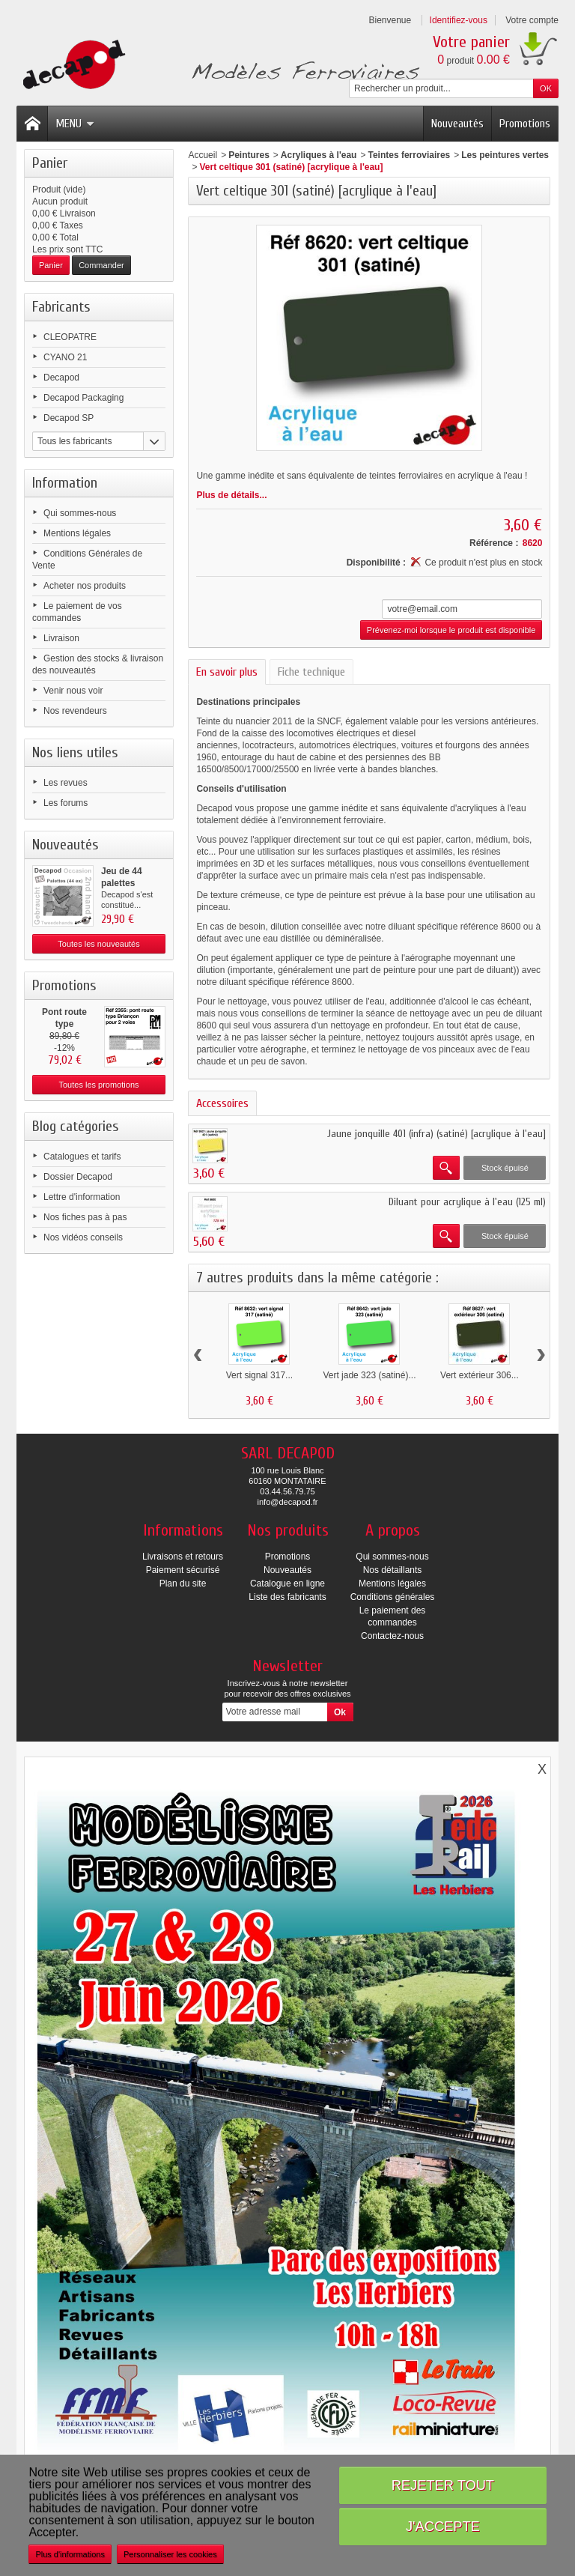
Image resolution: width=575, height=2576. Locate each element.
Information (64, 482)
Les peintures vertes (505, 155)
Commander (101, 265)
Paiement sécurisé (183, 1570)
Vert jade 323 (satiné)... (369, 1375)
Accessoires (222, 1103)
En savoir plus (227, 672)
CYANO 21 (65, 357)
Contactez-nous (392, 1636)
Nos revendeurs (75, 711)
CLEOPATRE (70, 337)
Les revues (65, 783)
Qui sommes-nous (79, 513)
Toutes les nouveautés (98, 943)
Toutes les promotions (99, 1084)
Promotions (524, 123)
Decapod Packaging (83, 398)
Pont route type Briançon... (64, 1024)
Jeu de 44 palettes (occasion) (123, 883)
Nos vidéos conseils (83, 1237)
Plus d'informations (70, 2554)
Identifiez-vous (458, 20)
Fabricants (61, 306)
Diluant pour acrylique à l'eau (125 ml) (467, 1201)
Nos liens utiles (75, 752)
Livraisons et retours (182, 1556)
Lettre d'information (81, 1197)
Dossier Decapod (77, 1177)
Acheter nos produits (84, 586)
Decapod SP (68, 418)
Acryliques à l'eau (319, 155)
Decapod (61, 377)
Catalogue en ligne (287, 1583)
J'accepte (443, 2526)
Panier (49, 163)
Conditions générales (392, 1597)
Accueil (202, 155)
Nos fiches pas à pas (85, 1217)
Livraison (61, 638)
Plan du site (183, 1583)
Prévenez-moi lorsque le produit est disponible (451, 629)
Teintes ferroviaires (409, 155)
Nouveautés (457, 123)
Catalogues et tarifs (82, 1156)
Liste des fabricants (287, 1597)
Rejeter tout (443, 2485)
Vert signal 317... (259, 1375)
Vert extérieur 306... (479, 1375)
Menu (74, 123)
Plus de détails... (231, 495)
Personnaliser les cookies (170, 2554)
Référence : (493, 543)
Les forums (65, 803)
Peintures (249, 155)
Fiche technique (311, 672)
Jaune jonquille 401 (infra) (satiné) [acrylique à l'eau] (436, 1133)
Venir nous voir (73, 690)
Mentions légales (77, 533)
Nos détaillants (392, 1570)
